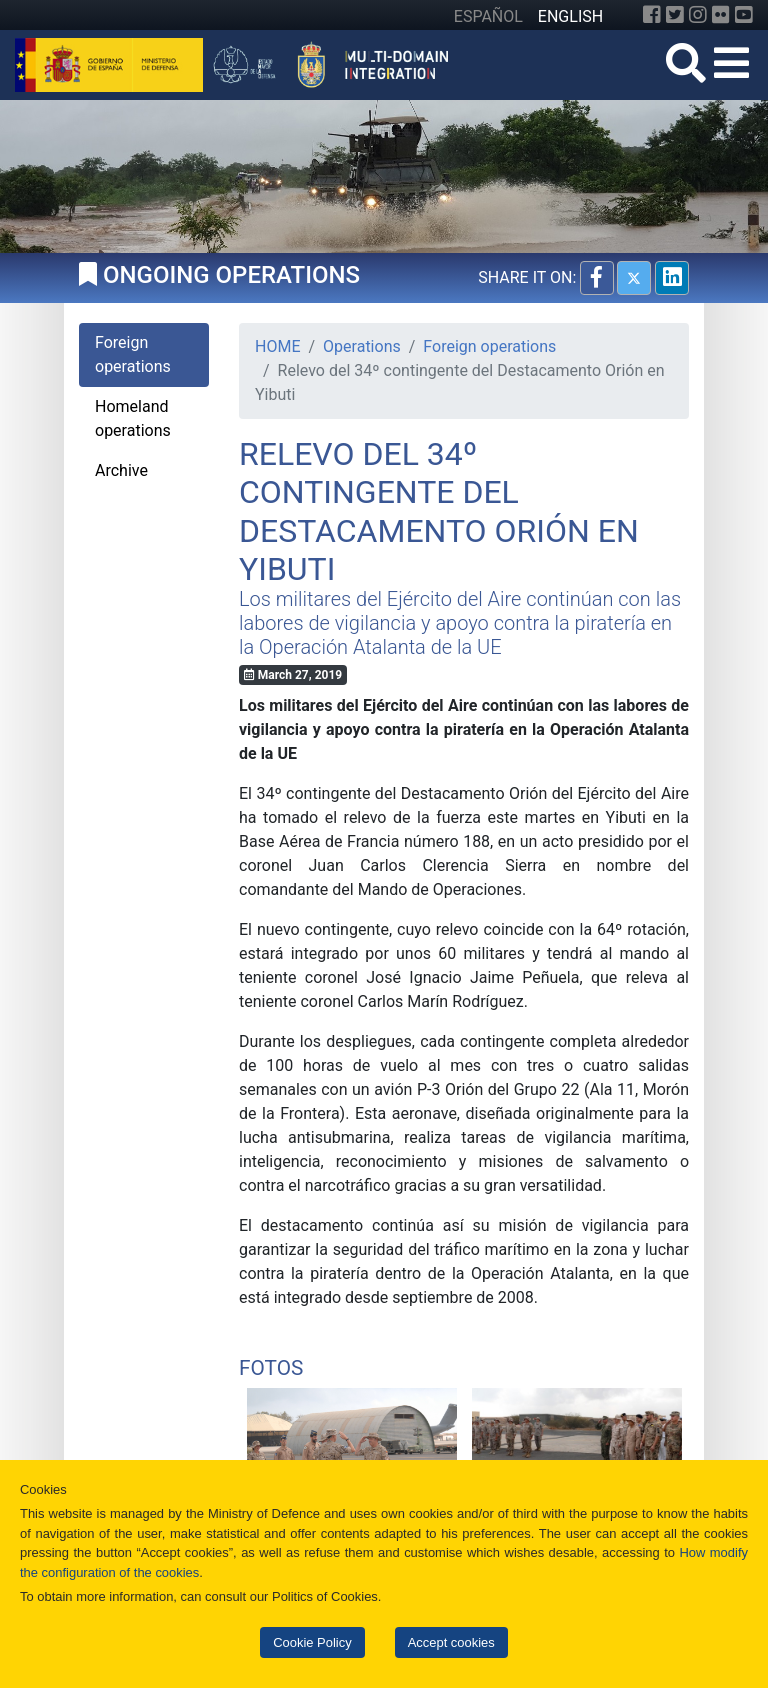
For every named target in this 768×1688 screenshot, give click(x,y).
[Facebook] (652, 15)
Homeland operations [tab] (133, 418)
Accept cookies (451, 1642)
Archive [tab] (121, 470)
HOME (277, 346)
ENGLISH (570, 16)
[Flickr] (721, 15)
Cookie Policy (312, 1642)
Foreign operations (489, 346)
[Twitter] (675, 15)
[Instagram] (698, 15)
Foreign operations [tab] (133, 354)
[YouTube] (744, 15)
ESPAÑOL (488, 16)
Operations (362, 346)
